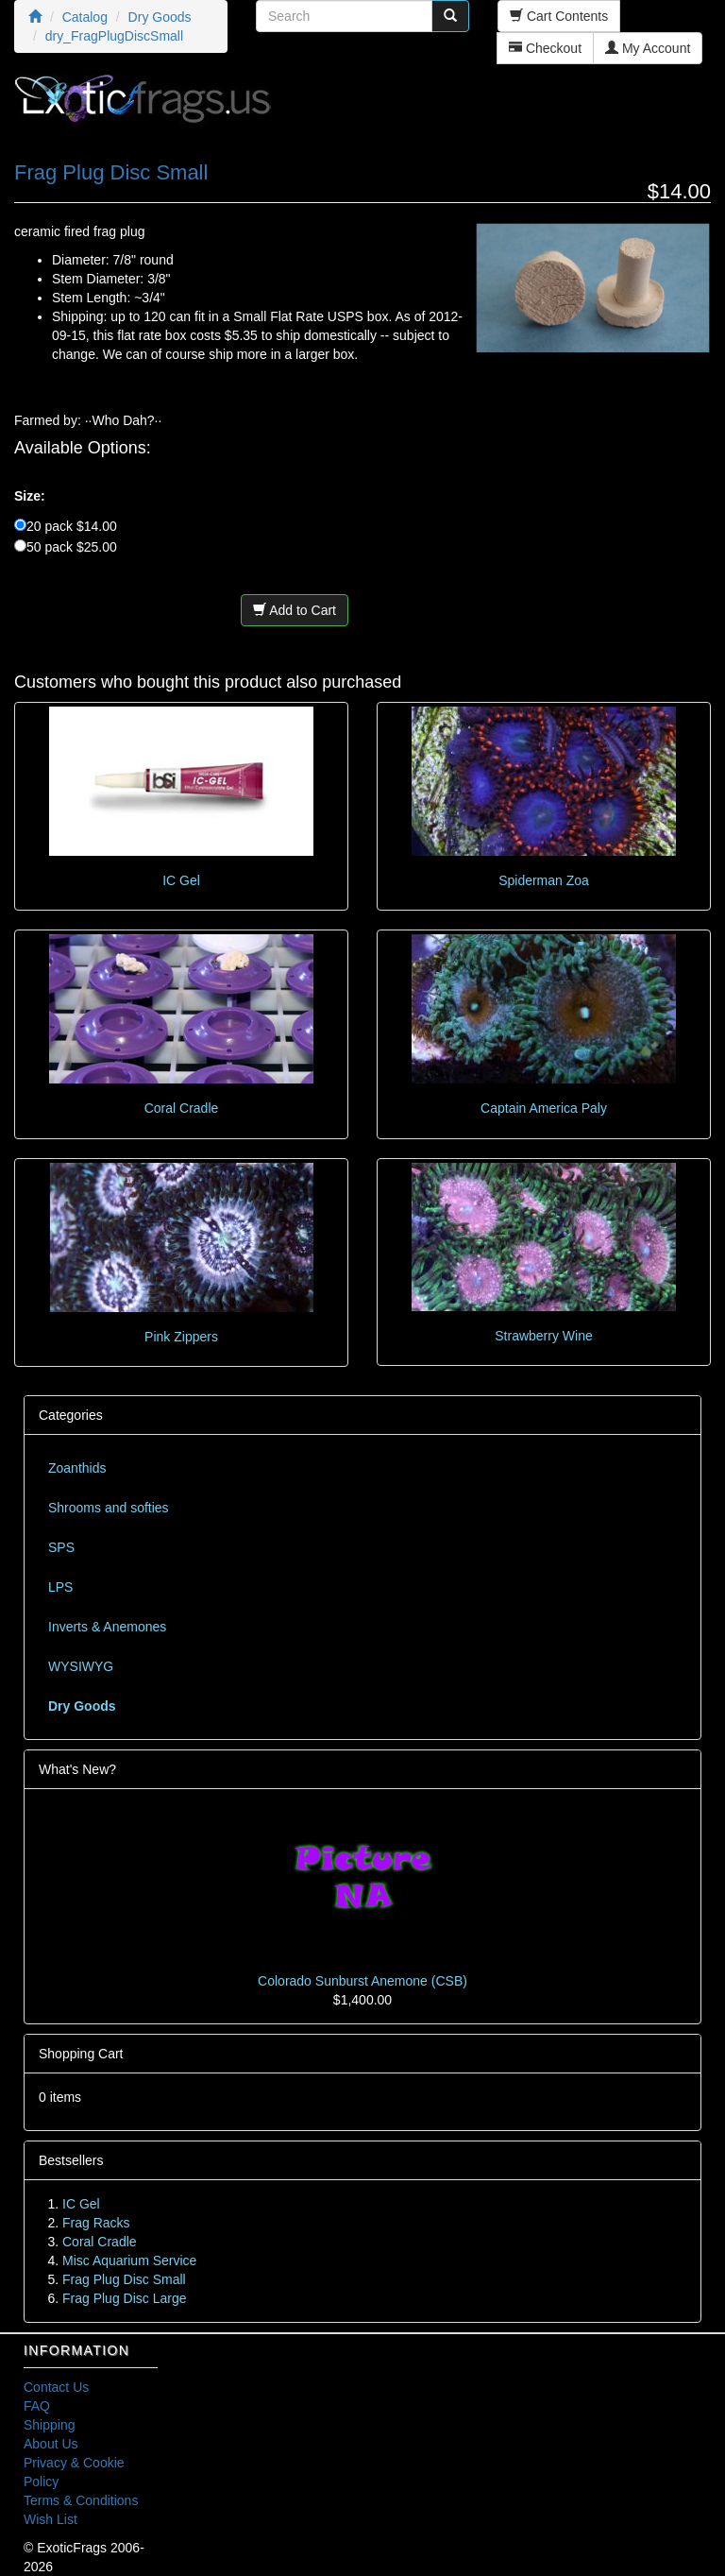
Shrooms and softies (108, 1507)
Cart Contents (559, 16)
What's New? (77, 1769)
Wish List (50, 2519)
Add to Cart (294, 610)
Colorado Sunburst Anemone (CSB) (362, 1980)
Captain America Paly (544, 1108)
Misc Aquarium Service (129, 2260)
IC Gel (181, 880)
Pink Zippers (181, 1336)
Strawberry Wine (543, 1335)
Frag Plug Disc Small (124, 2279)
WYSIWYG (80, 1666)
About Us (51, 2443)
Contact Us (56, 2387)
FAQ (37, 2406)
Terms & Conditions (81, 2500)
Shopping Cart (81, 2053)
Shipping (50, 2424)
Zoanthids (77, 1468)
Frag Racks (96, 2222)
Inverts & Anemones (107, 1626)
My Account (647, 48)
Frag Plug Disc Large (124, 2298)
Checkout (545, 48)
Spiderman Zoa (543, 880)
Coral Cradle (181, 1108)
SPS (61, 1547)
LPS (60, 1587)
